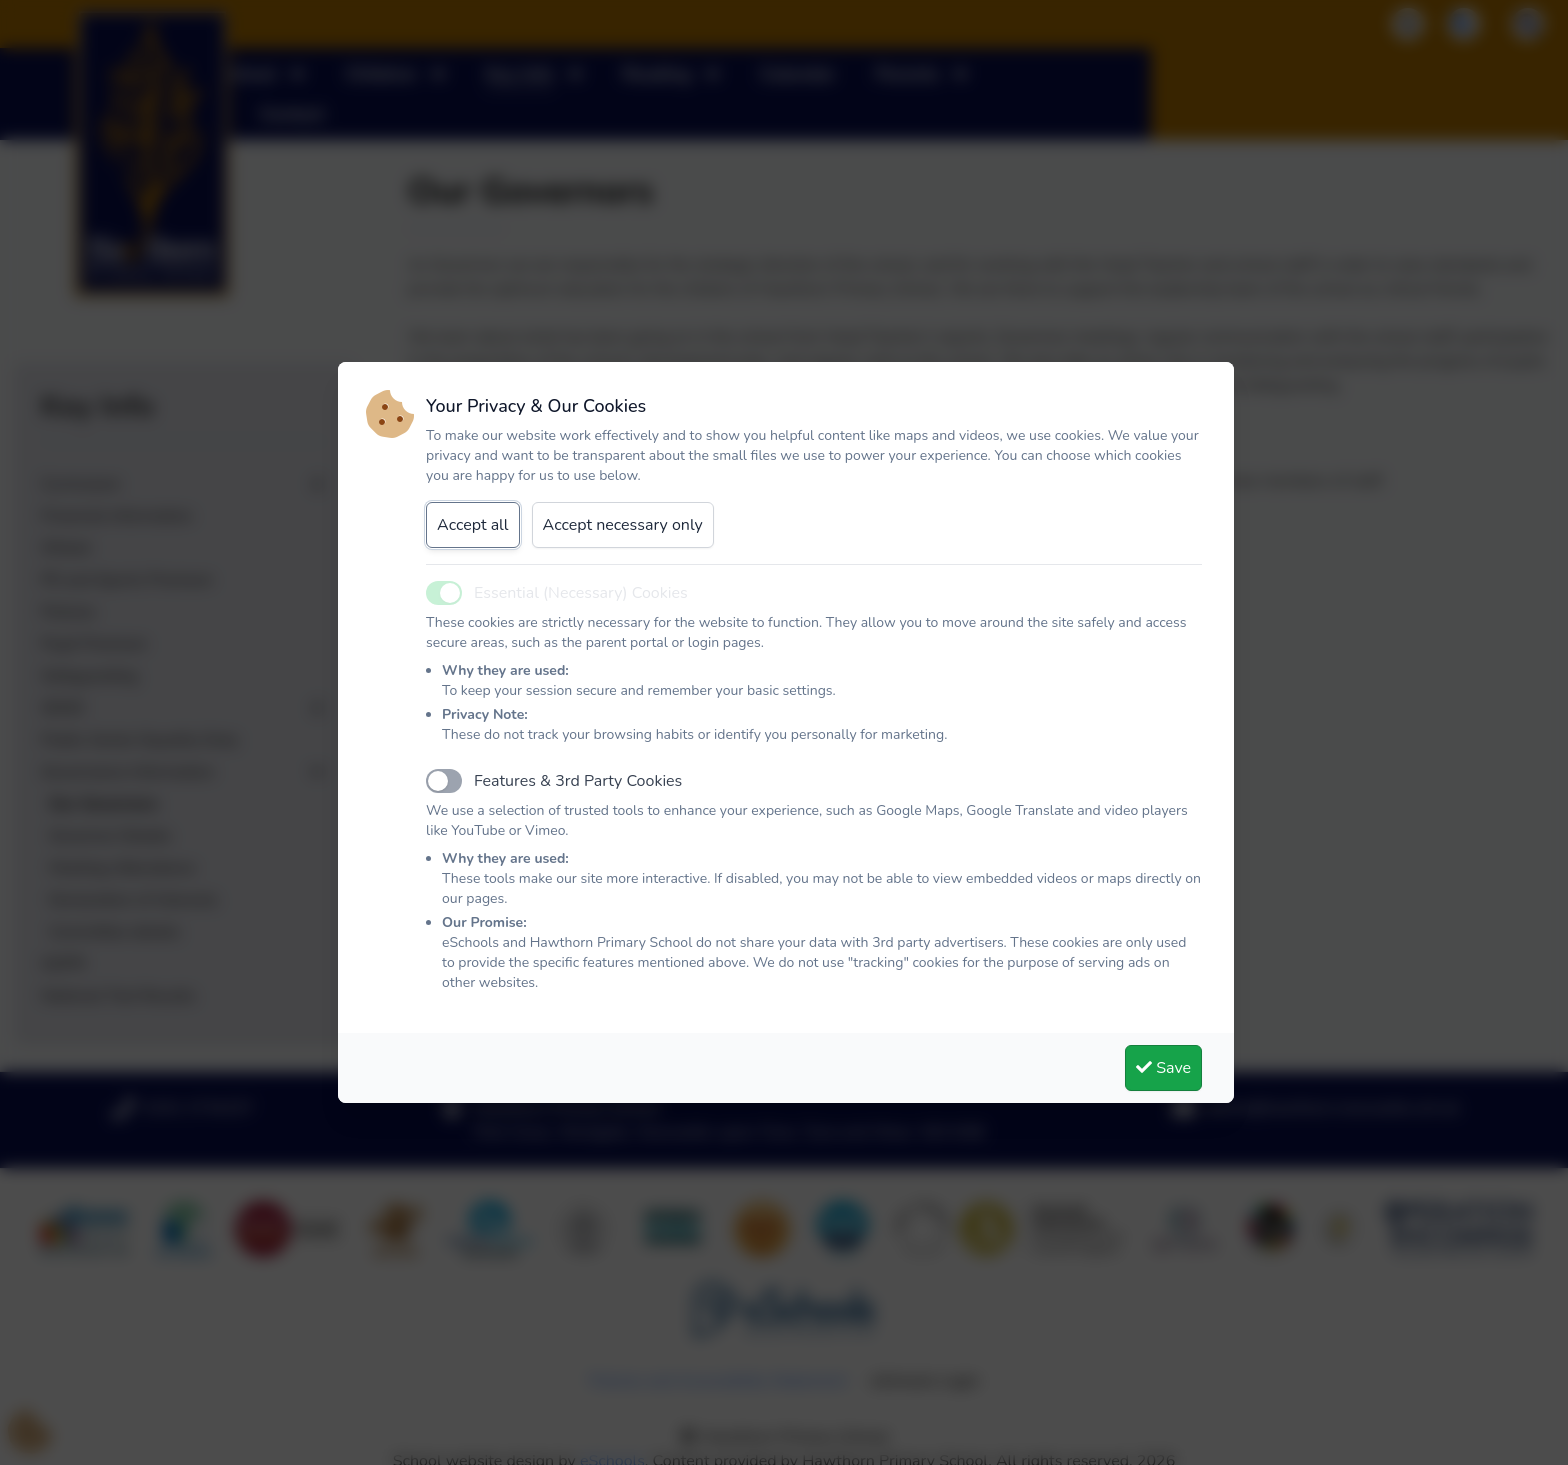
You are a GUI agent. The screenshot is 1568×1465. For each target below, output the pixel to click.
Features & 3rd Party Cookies (578, 781)
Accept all (473, 525)
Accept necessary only (623, 525)
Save (1163, 1068)
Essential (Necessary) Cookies (581, 593)
